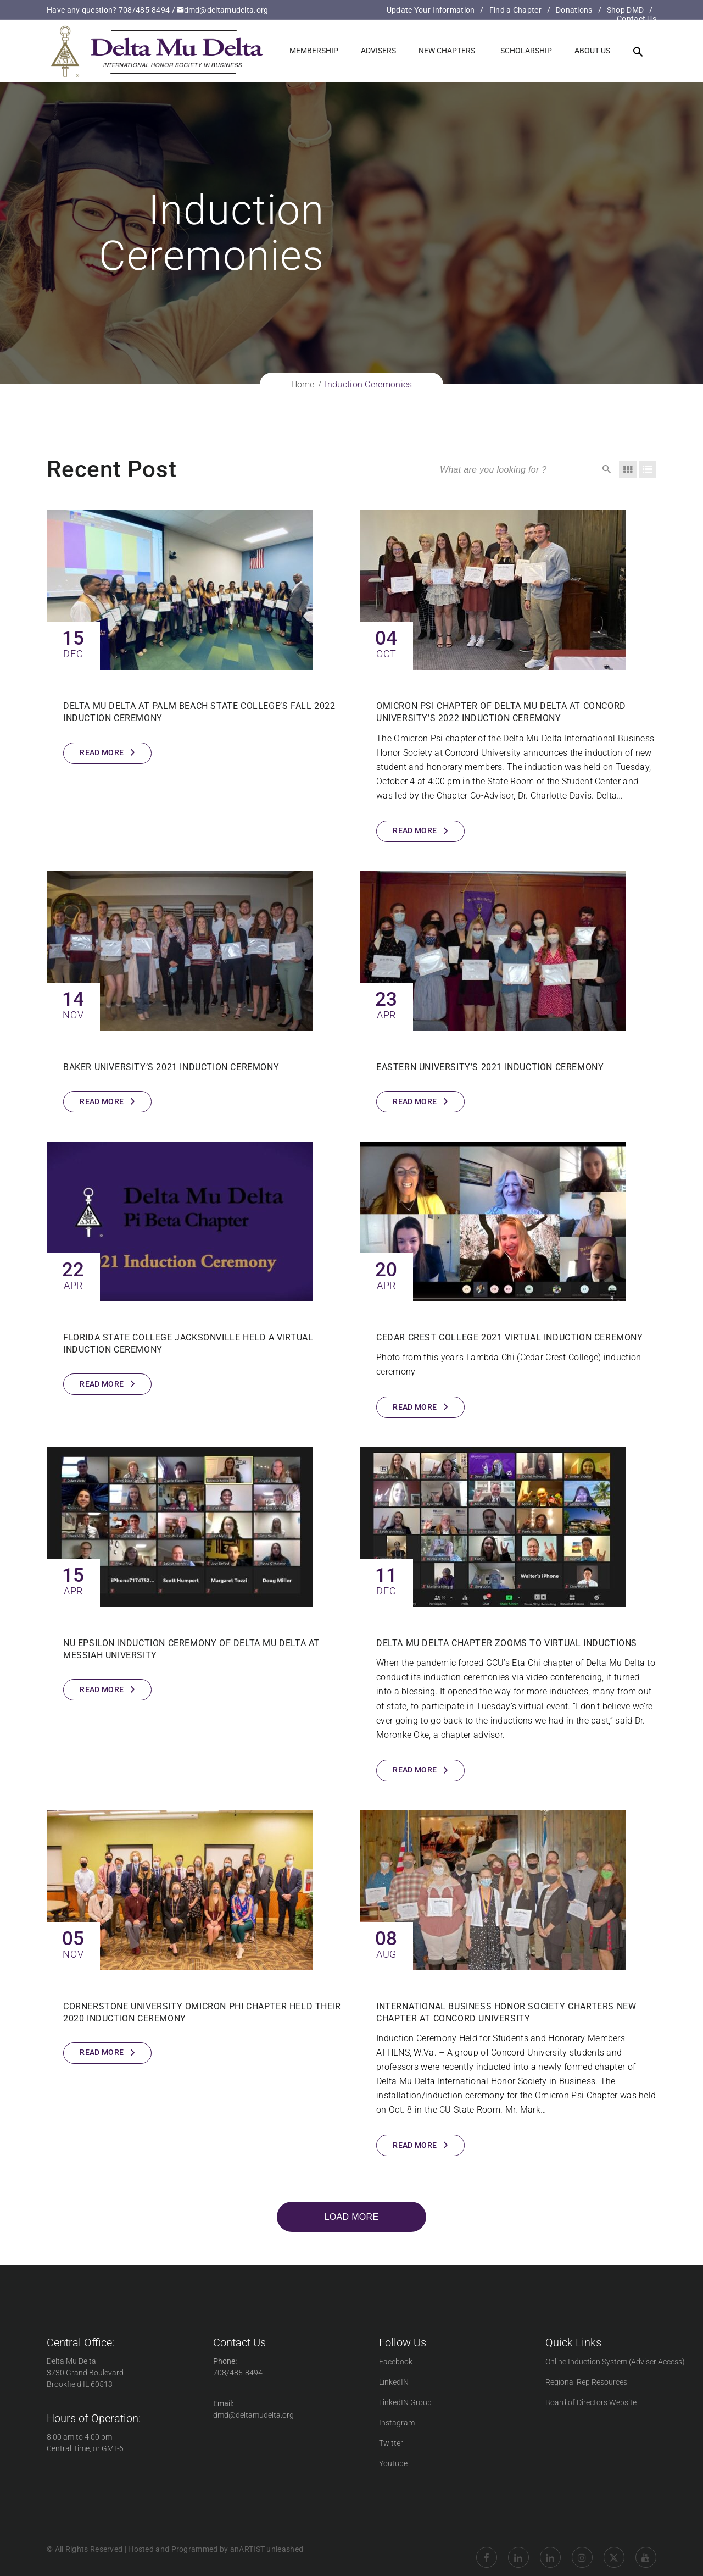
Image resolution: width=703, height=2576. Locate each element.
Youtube (393, 2463)
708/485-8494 (144, 9)
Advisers (378, 50)
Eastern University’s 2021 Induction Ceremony (490, 1067)
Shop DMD (625, 9)
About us (592, 50)
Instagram (397, 2422)
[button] (638, 52)
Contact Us (636, 18)
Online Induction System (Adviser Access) (615, 2361)
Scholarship (526, 50)
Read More (102, 752)
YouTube (645, 2549)
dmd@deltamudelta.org (222, 9)
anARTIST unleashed (266, 2549)
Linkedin (518, 2549)
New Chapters (447, 50)
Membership (313, 50)
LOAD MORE (351, 2216)
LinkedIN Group (405, 2402)
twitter (614, 2549)
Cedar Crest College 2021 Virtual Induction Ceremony (509, 1337)
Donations (574, 9)
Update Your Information (431, 9)
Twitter (391, 2443)
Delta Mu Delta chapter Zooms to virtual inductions (506, 1643)
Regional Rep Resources (586, 2382)
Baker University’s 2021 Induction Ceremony (171, 1067)
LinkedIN (394, 2382)
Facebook (395, 2361)
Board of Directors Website (591, 2402)
